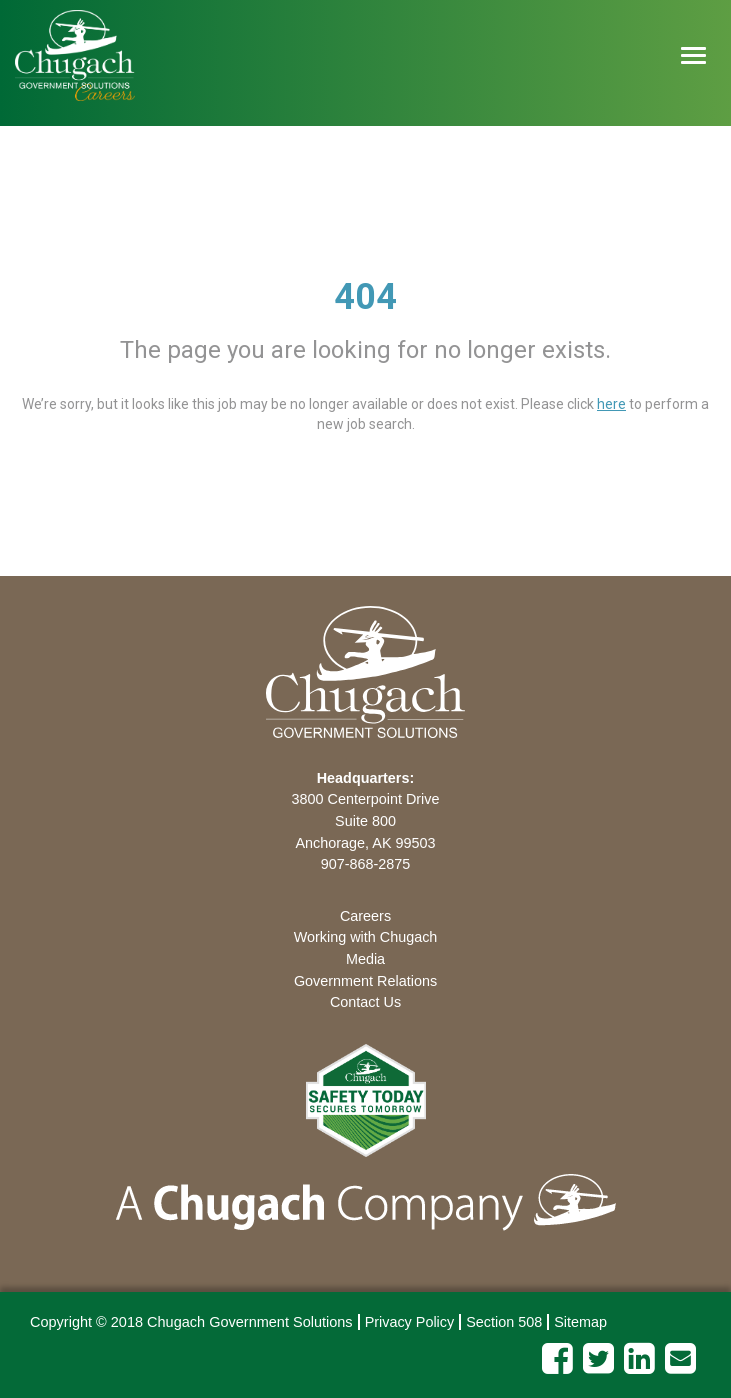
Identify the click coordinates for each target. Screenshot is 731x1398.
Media (365, 959)
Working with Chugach (366, 937)
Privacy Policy (410, 1322)
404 (365, 297)
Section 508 (504, 1322)
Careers (365, 916)
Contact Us (365, 1002)
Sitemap (580, 1322)
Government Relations (365, 981)
